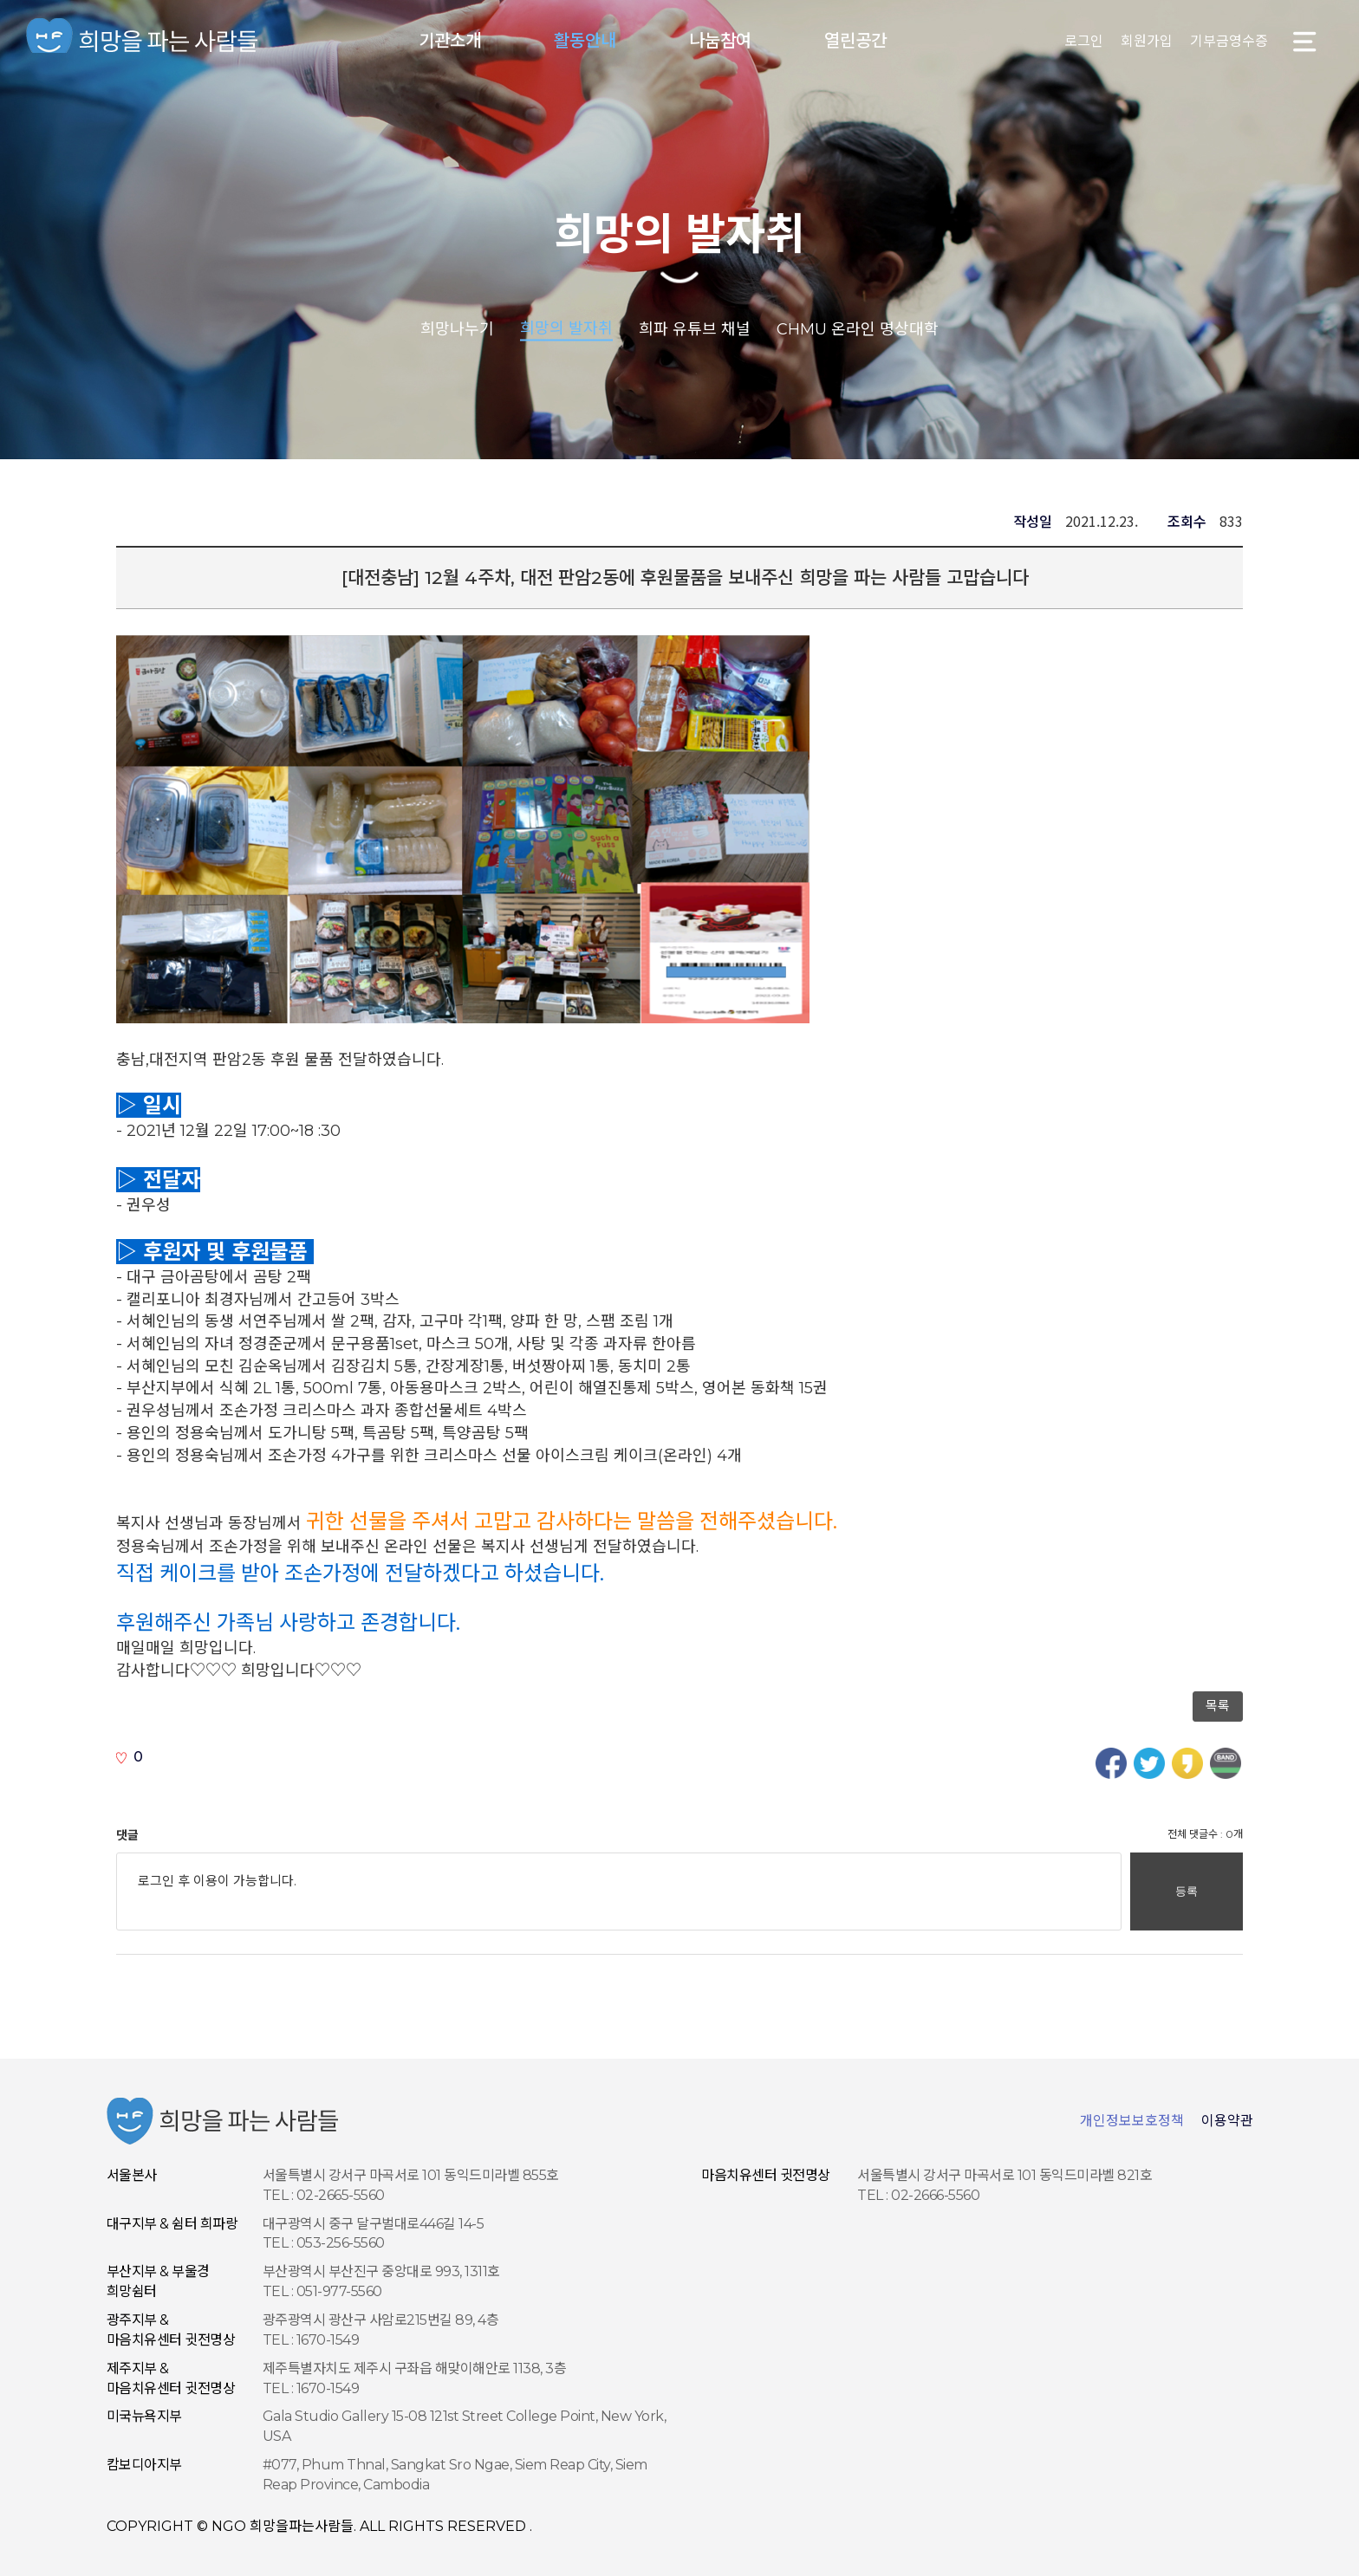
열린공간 (855, 40)
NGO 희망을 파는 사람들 (143, 41)
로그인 (1083, 41)
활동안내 (585, 40)
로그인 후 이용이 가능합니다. (619, 1891)
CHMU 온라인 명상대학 (858, 328)
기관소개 (450, 40)
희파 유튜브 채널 (695, 328)
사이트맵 (1305, 41)
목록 (1218, 1705)
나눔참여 (720, 40)
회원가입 (1147, 41)
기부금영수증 (1229, 41)
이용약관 (1227, 2120)
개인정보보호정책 (1132, 2120)
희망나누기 (457, 328)
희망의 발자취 (679, 234)
